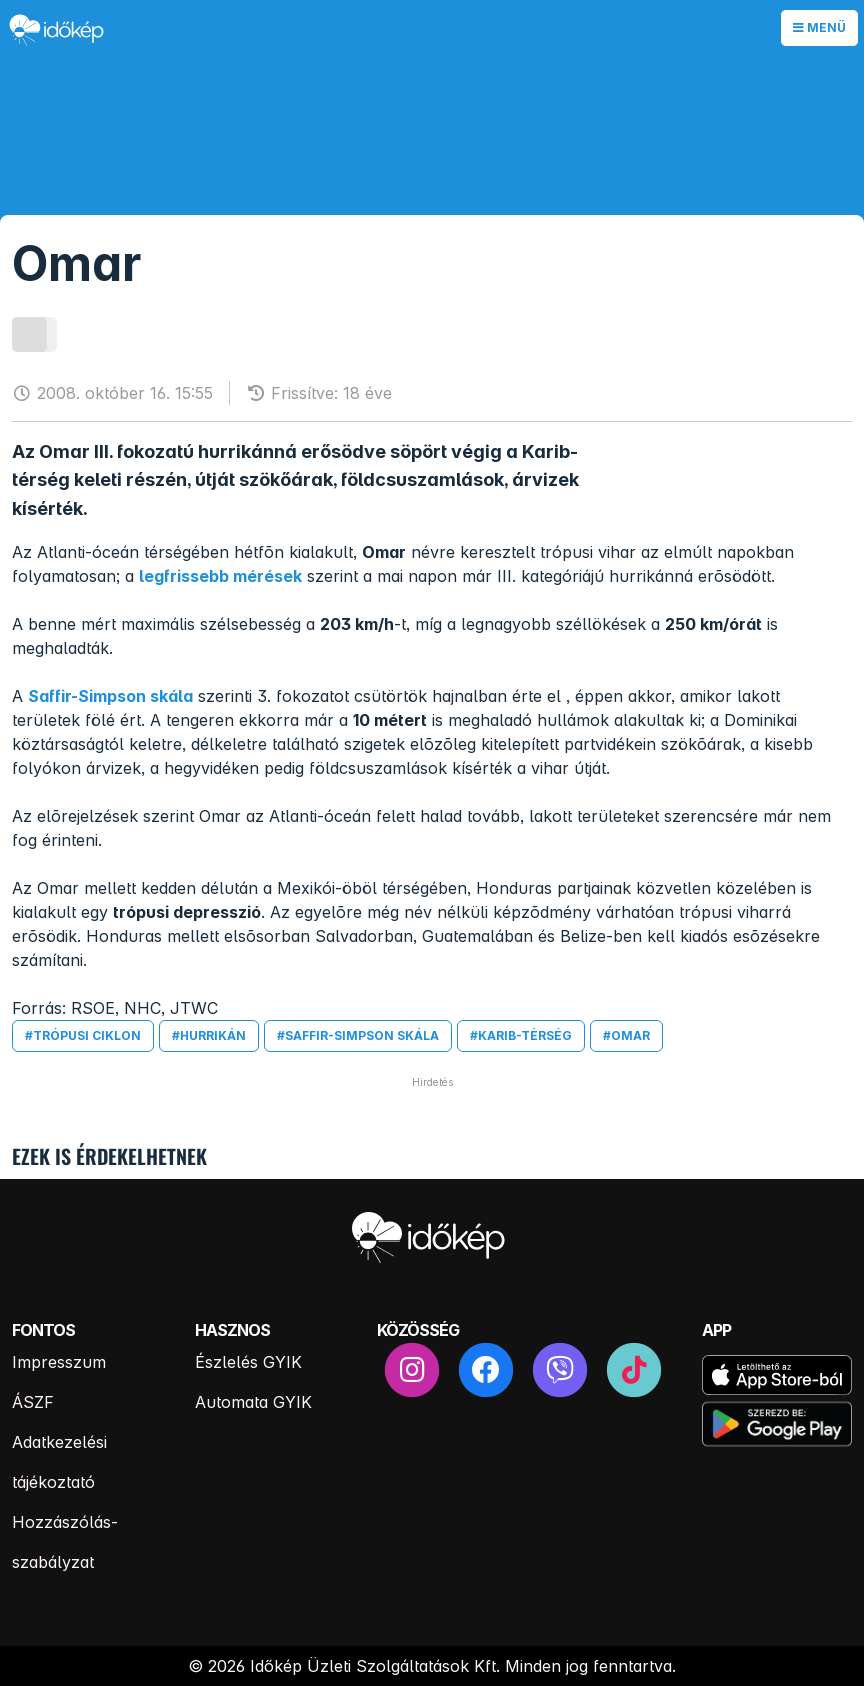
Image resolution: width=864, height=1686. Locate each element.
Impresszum (59, 1362)
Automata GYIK (253, 1402)
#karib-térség (521, 1035)
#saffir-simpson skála (358, 1035)
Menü (819, 27)
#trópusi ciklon (83, 1035)
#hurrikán (209, 1035)
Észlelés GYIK (248, 1362)
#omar (626, 1035)
